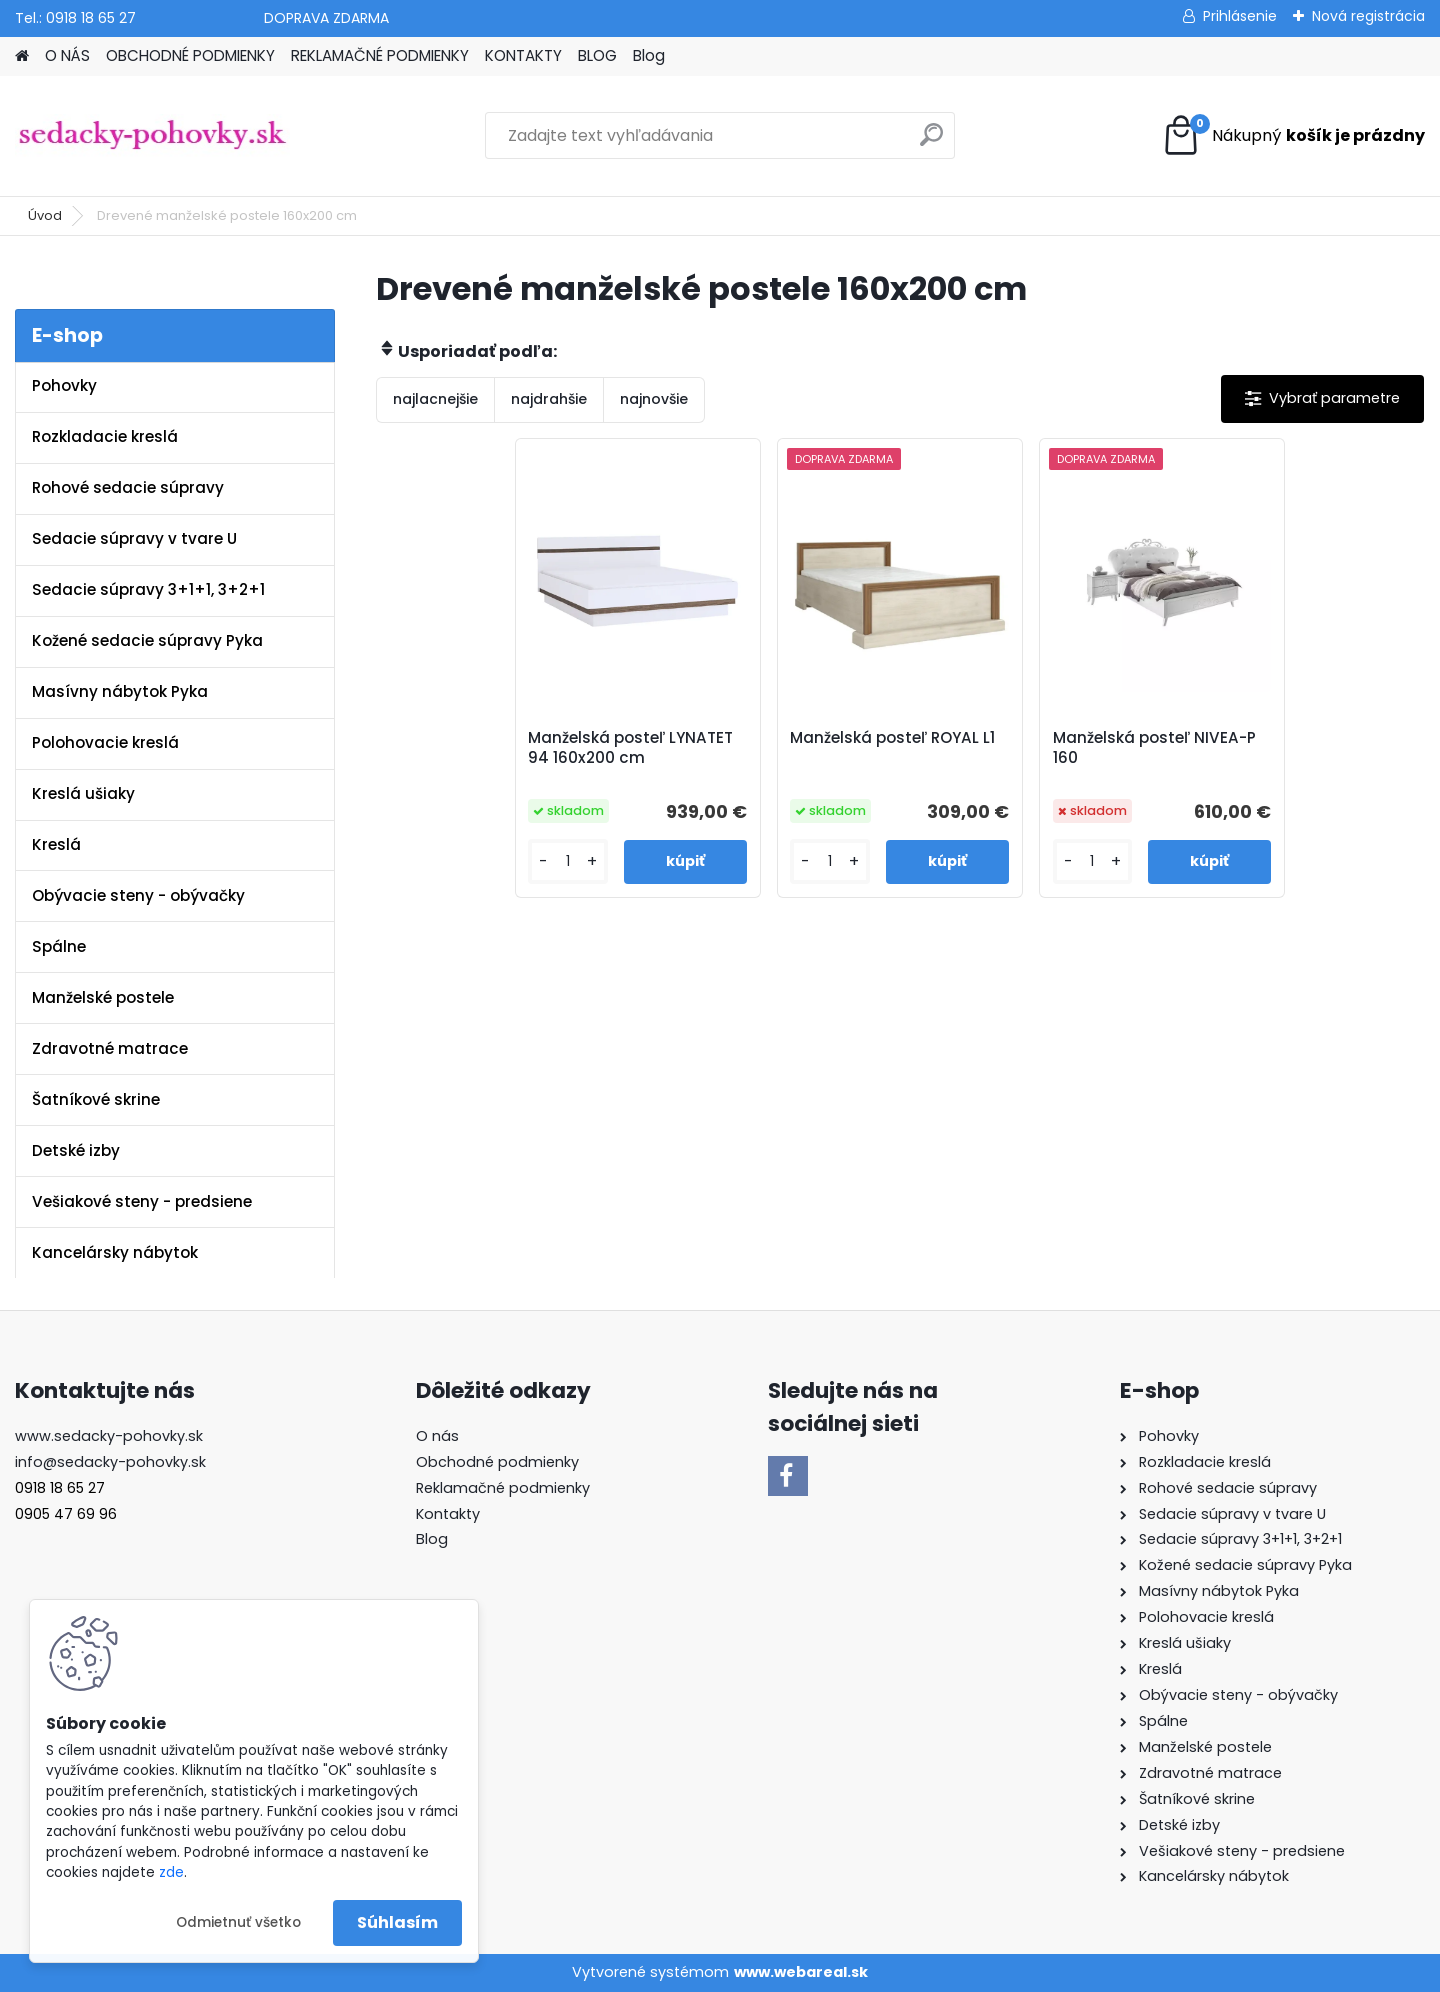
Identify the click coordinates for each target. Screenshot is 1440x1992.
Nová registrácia (1368, 16)
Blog (649, 55)
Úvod (45, 215)
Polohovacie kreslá (105, 742)
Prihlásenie (1240, 16)
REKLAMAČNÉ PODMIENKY (380, 55)
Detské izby (76, 1150)
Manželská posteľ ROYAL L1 (892, 738)
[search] (931, 142)
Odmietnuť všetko (238, 1922)
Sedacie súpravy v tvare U (134, 538)
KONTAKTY (523, 55)
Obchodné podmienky (497, 1462)
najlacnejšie (435, 399)
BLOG (597, 55)
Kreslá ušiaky (83, 793)
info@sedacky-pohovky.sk (110, 1462)
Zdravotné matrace (110, 1048)
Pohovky (64, 385)
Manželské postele (103, 997)
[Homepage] (22, 56)
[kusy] (567, 861)
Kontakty (448, 1514)
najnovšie (654, 399)
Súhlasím (397, 1922)
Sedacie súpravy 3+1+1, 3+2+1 (148, 589)
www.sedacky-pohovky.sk (109, 1436)
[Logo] (152, 136)
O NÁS (67, 55)
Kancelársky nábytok (115, 1252)
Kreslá (56, 844)
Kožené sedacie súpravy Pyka (147, 640)
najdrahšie (549, 399)
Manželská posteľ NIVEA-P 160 (1154, 748)
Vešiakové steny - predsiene (142, 1201)
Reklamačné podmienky (503, 1488)
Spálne (59, 946)
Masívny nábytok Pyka (120, 691)
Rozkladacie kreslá (105, 436)
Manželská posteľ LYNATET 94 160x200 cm (630, 748)
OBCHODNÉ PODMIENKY (190, 55)
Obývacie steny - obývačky (138, 895)
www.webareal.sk (801, 1972)
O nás (437, 1436)
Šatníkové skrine (96, 1099)
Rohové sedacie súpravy (128, 487)
